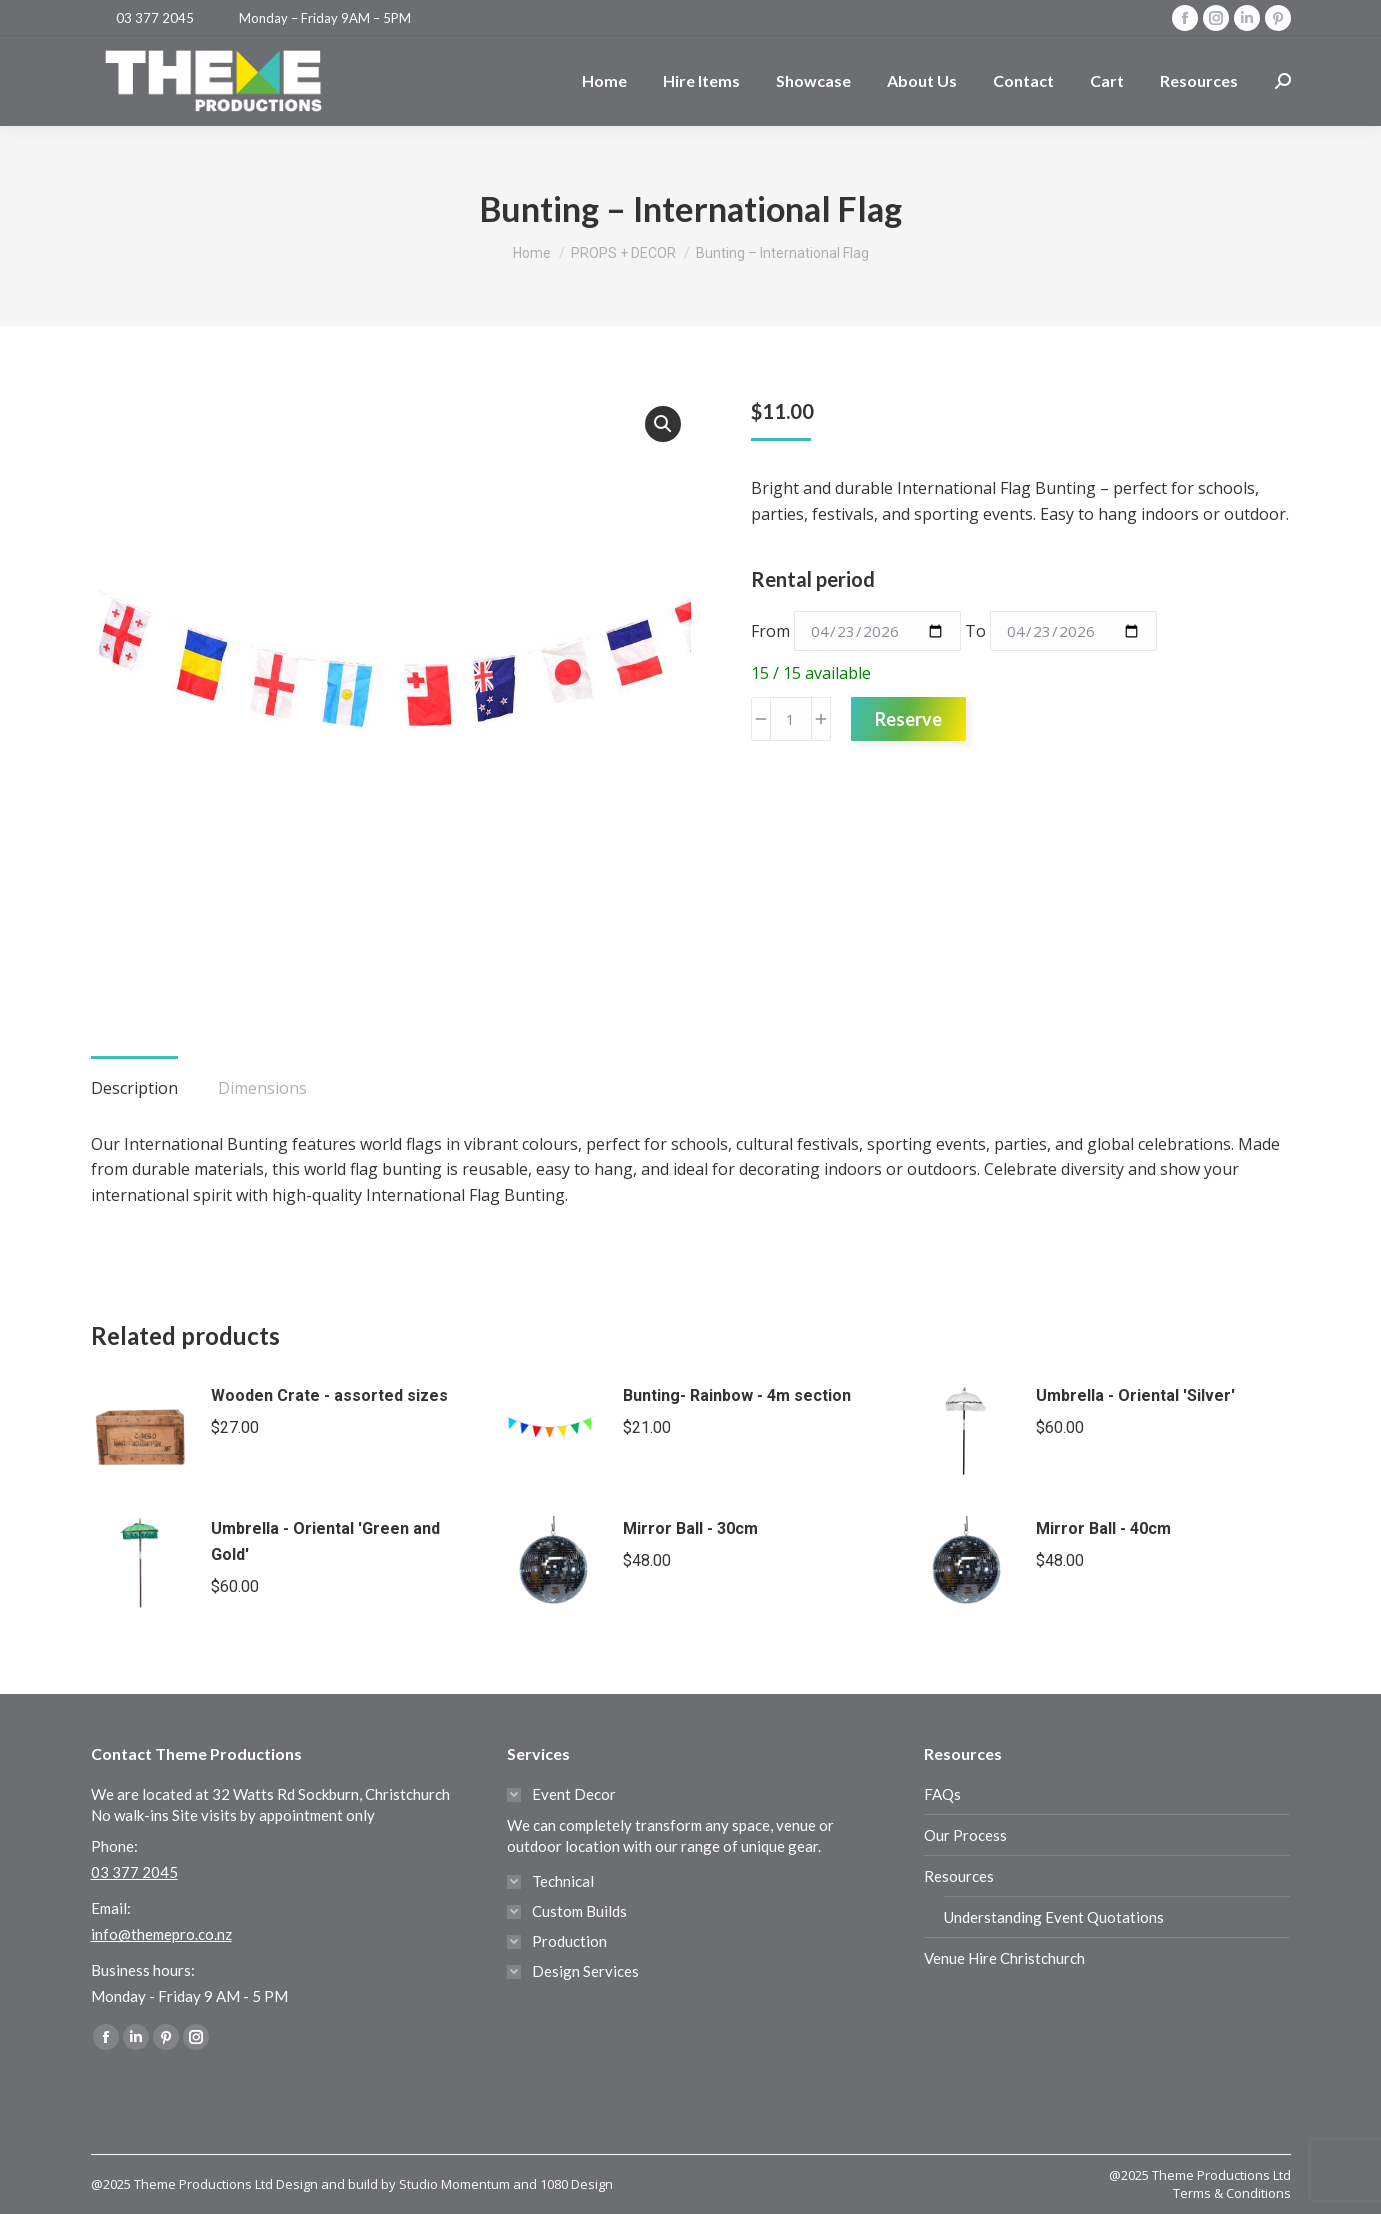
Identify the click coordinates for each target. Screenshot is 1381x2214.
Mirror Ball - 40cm (1103, 1528)
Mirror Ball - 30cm (690, 1528)
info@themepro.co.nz (161, 1934)
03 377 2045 (155, 18)
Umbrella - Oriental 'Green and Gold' (325, 1541)
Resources (959, 1876)
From (770, 631)
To (975, 631)
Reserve (908, 719)
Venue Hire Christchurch (1004, 1958)
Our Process (965, 1835)
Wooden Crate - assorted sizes (329, 1395)
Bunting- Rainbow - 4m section (737, 1395)
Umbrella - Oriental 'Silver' (1135, 1395)
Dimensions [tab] (262, 1088)
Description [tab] (134, 1088)
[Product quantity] (791, 719)
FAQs (942, 1794)
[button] (663, 424)
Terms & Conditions (1232, 2193)
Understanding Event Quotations (1054, 1917)
